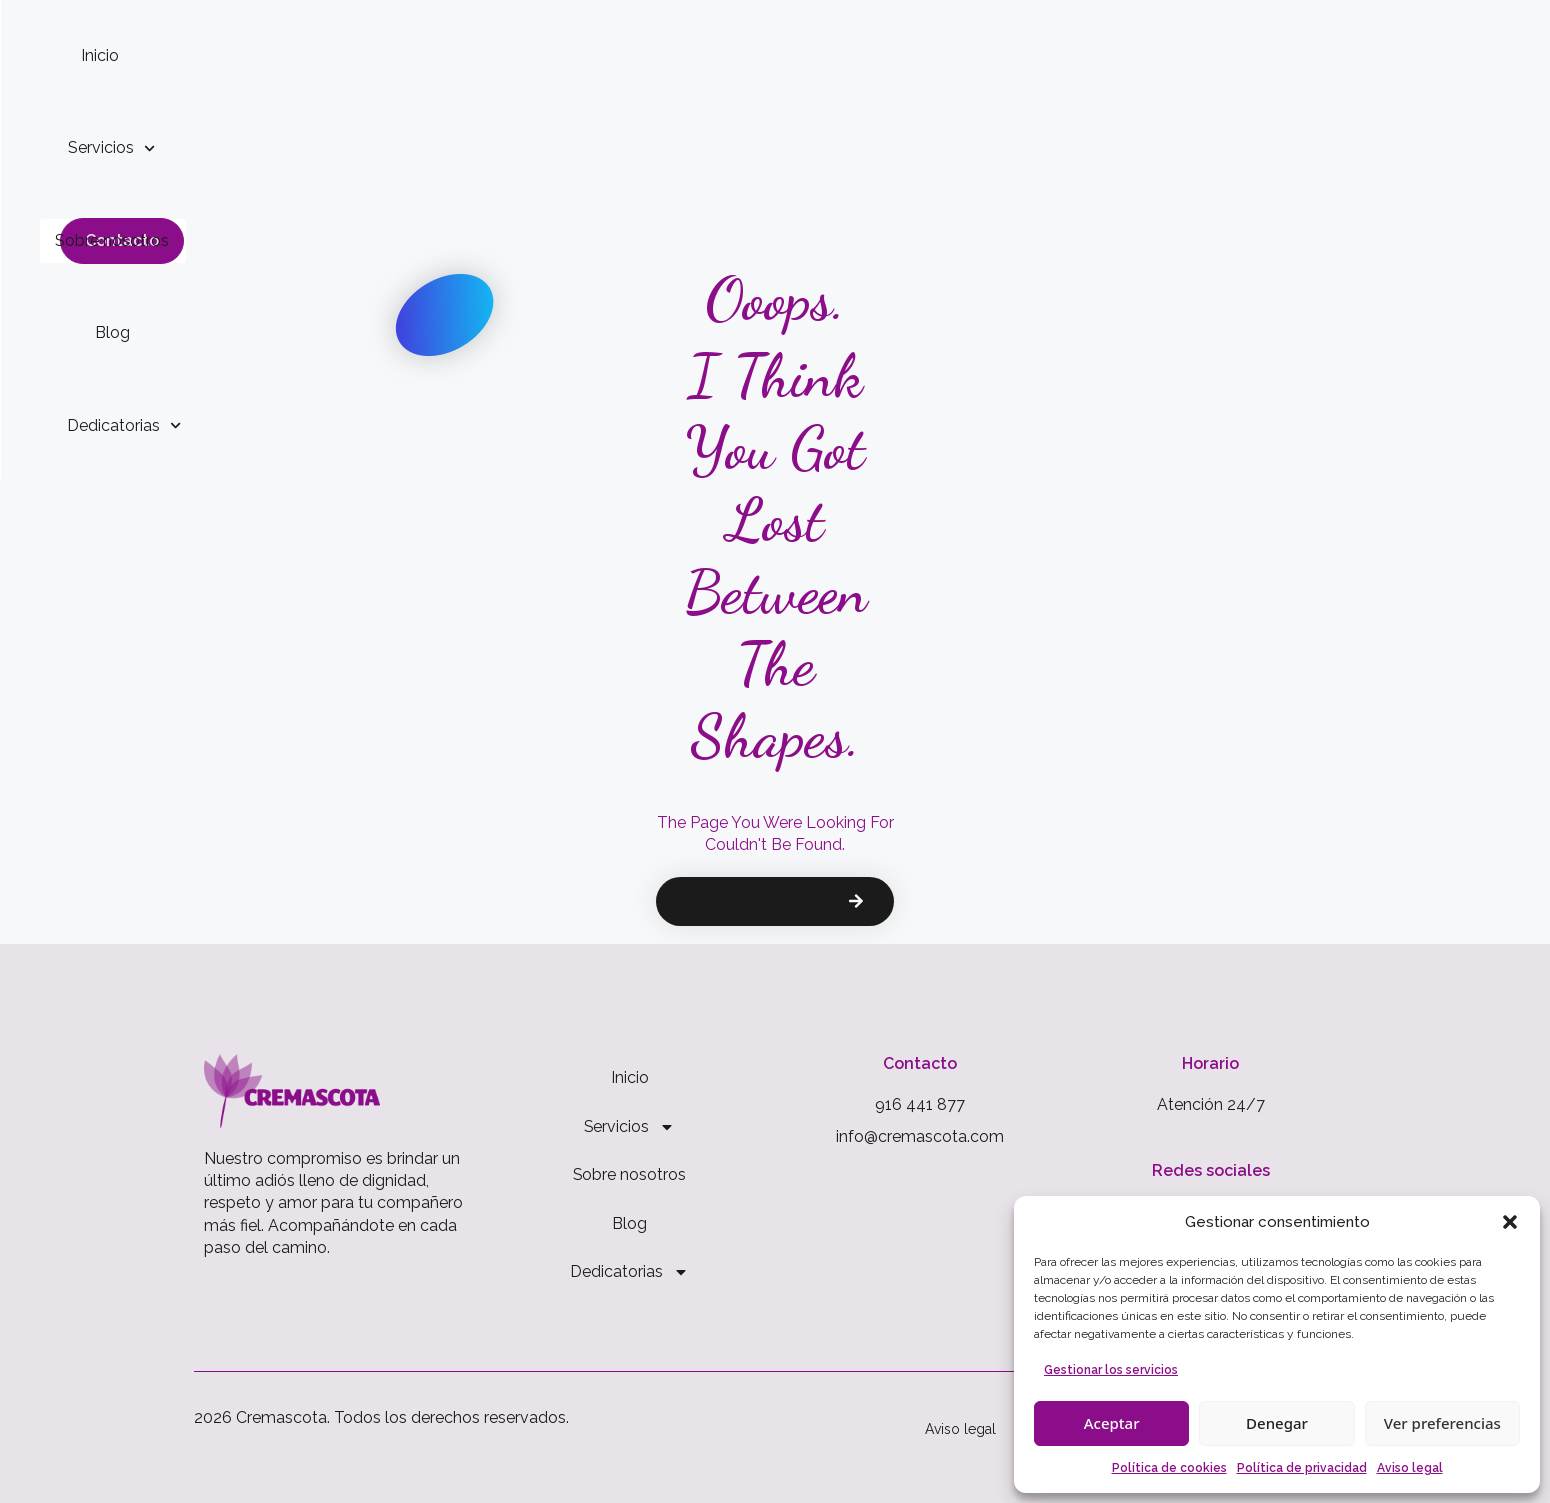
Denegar (1277, 1423)
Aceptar (1112, 1423)
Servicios (612, 56)
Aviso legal (1410, 1468)
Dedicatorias (1012, 56)
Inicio (500, 55)
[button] (1510, 1222)
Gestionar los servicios (1111, 1370)
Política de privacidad (1302, 1468)
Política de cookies (1169, 1468)
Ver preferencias (1442, 1423)
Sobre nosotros (763, 55)
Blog (887, 55)
